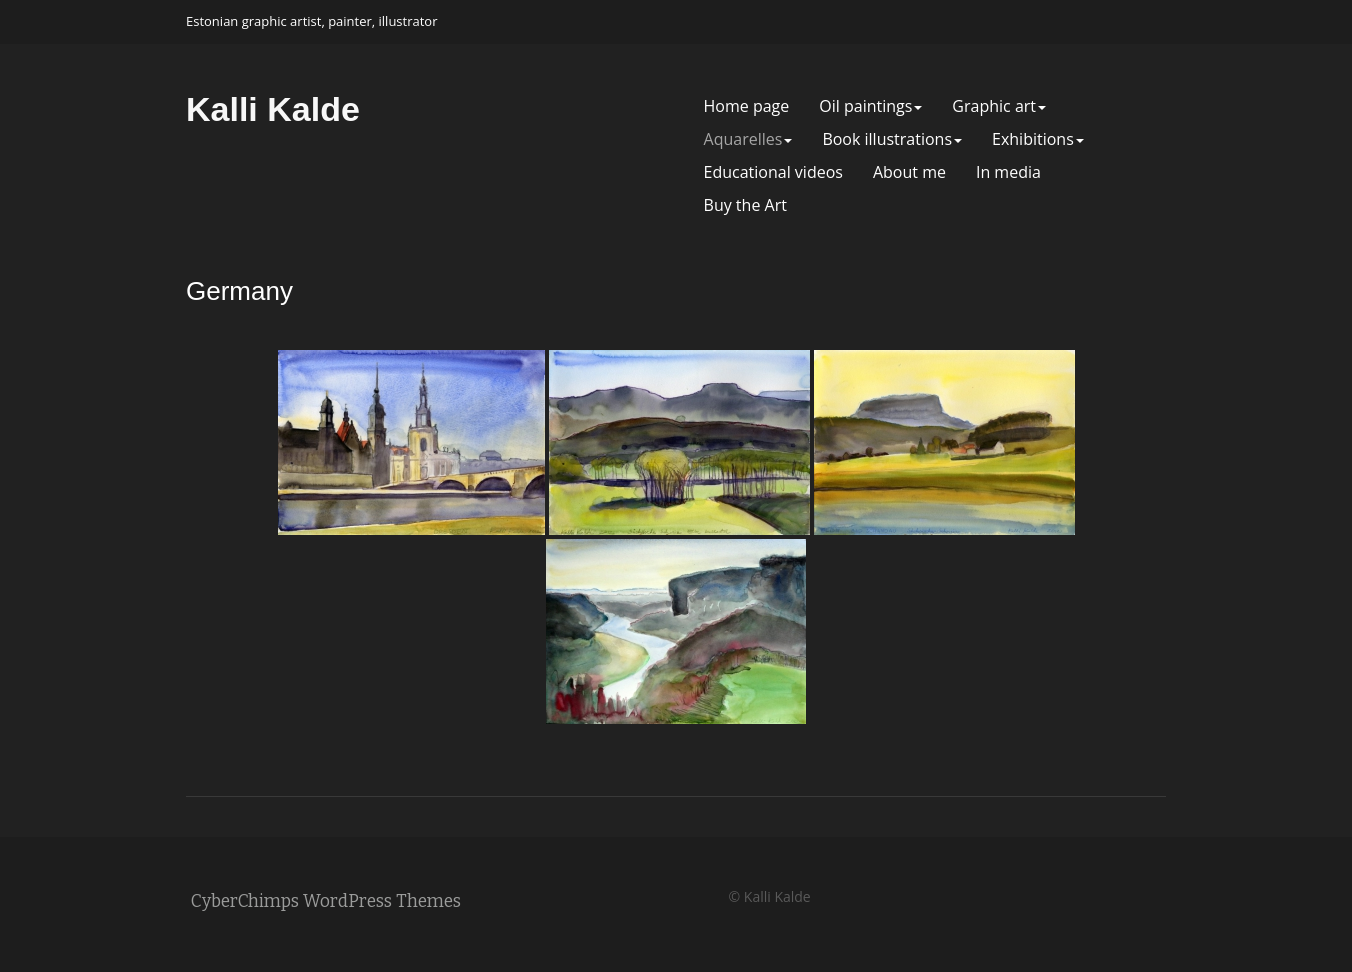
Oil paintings (870, 106)
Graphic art (999, 106)
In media (1008, 172)
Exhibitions (1038, 139)
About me (909, 172)
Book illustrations (892, 139)
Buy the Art (745, 205)
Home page (747, 106)
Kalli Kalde (273, 109)
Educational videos (773, 172)
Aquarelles (748, 139)
